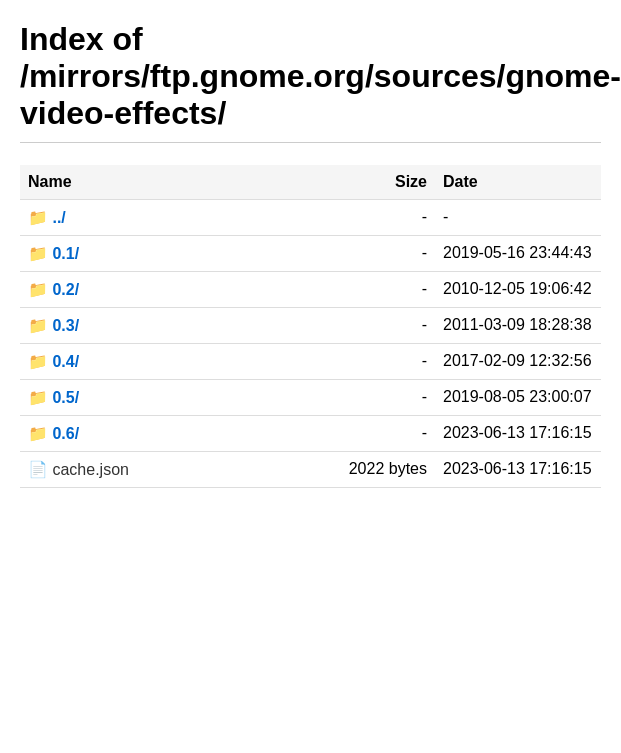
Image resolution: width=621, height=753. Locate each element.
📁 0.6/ (53, 433)
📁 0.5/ (53, 397)
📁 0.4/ (53, 361)
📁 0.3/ (53, 325)
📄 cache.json (78, 469)
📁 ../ (47, 217)
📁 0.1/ (53, 253)
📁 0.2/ (53, 289)
